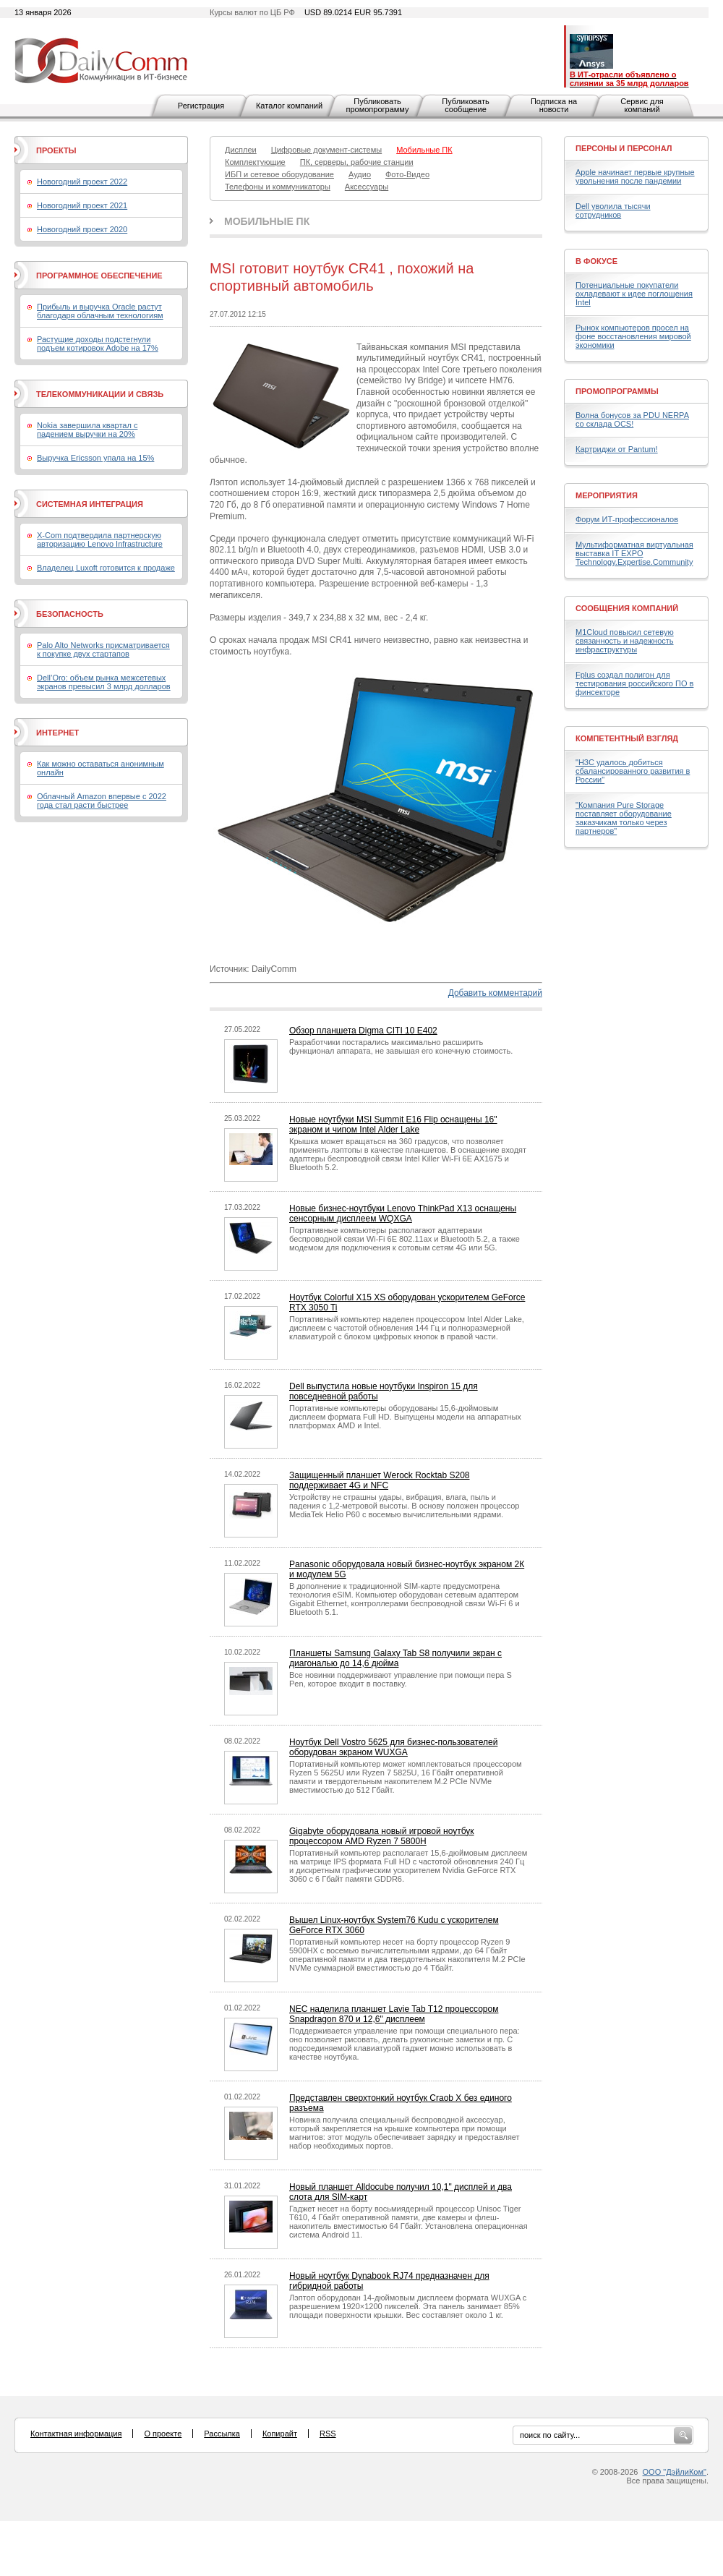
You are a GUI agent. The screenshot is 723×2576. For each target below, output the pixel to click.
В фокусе (596, 261)
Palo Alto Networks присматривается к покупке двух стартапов (103, 649)
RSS (328, 2433)
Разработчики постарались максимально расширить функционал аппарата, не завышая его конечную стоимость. (401, 1046)
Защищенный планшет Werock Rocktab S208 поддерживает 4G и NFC (379, 1480)
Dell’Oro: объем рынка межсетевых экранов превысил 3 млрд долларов (104, 682)
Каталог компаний (289, 105)
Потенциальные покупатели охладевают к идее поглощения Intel (634, 294)
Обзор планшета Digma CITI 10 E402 (363, 1030)
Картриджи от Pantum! (617, 449)
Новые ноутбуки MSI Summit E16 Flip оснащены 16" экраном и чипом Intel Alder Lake (393, 1124)
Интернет (57, 732)
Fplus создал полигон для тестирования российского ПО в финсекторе (634, 683)
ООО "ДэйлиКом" (674, 2472)
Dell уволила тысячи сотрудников (613, 210)
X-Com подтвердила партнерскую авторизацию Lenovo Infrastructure (100, 539)
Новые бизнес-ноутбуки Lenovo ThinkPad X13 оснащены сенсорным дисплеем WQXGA (402, 1213)
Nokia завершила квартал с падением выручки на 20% (87, 429)
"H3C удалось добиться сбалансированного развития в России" (633, 771)
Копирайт (279, 2433)
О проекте (162, 2433)
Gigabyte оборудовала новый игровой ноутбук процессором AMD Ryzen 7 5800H (381, 1836)
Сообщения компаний (627, 608)
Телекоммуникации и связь (99, 394)
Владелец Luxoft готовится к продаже (106, 567)
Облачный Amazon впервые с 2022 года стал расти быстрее (101, 800)
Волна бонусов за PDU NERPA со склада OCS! (632, 419)
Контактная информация (75, 2433)
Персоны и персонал (624, 148)
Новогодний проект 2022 (82, 181)
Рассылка (222, 2433)
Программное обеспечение (99, 275)
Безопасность (69, 614)
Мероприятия (607, 495)
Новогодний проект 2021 (82, 205)
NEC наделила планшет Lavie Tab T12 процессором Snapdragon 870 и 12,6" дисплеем (393, 2014)
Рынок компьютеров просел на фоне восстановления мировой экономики (633, 336)
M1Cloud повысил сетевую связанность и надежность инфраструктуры (625, 641)
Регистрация (201, 105)
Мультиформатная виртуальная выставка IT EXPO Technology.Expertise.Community (634, 553)
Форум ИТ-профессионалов (627, 519)
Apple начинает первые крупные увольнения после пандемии (635, 176)
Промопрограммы (617, 391)
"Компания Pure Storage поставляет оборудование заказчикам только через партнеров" (624, 818)
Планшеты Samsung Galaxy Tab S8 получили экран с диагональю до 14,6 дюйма (395, 1658)
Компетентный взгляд (627, 738)
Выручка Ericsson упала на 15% (95, 457)
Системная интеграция (89, 504)
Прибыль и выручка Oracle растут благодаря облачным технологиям (100, 311)
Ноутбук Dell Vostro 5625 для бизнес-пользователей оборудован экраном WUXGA (393, 1747)
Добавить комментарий (495, 993)
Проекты (56, 150)
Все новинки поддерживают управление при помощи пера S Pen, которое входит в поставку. (400, 1679)
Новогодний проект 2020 (82, 229)
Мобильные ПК (266, 221)
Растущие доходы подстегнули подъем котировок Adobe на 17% (97, 343)
